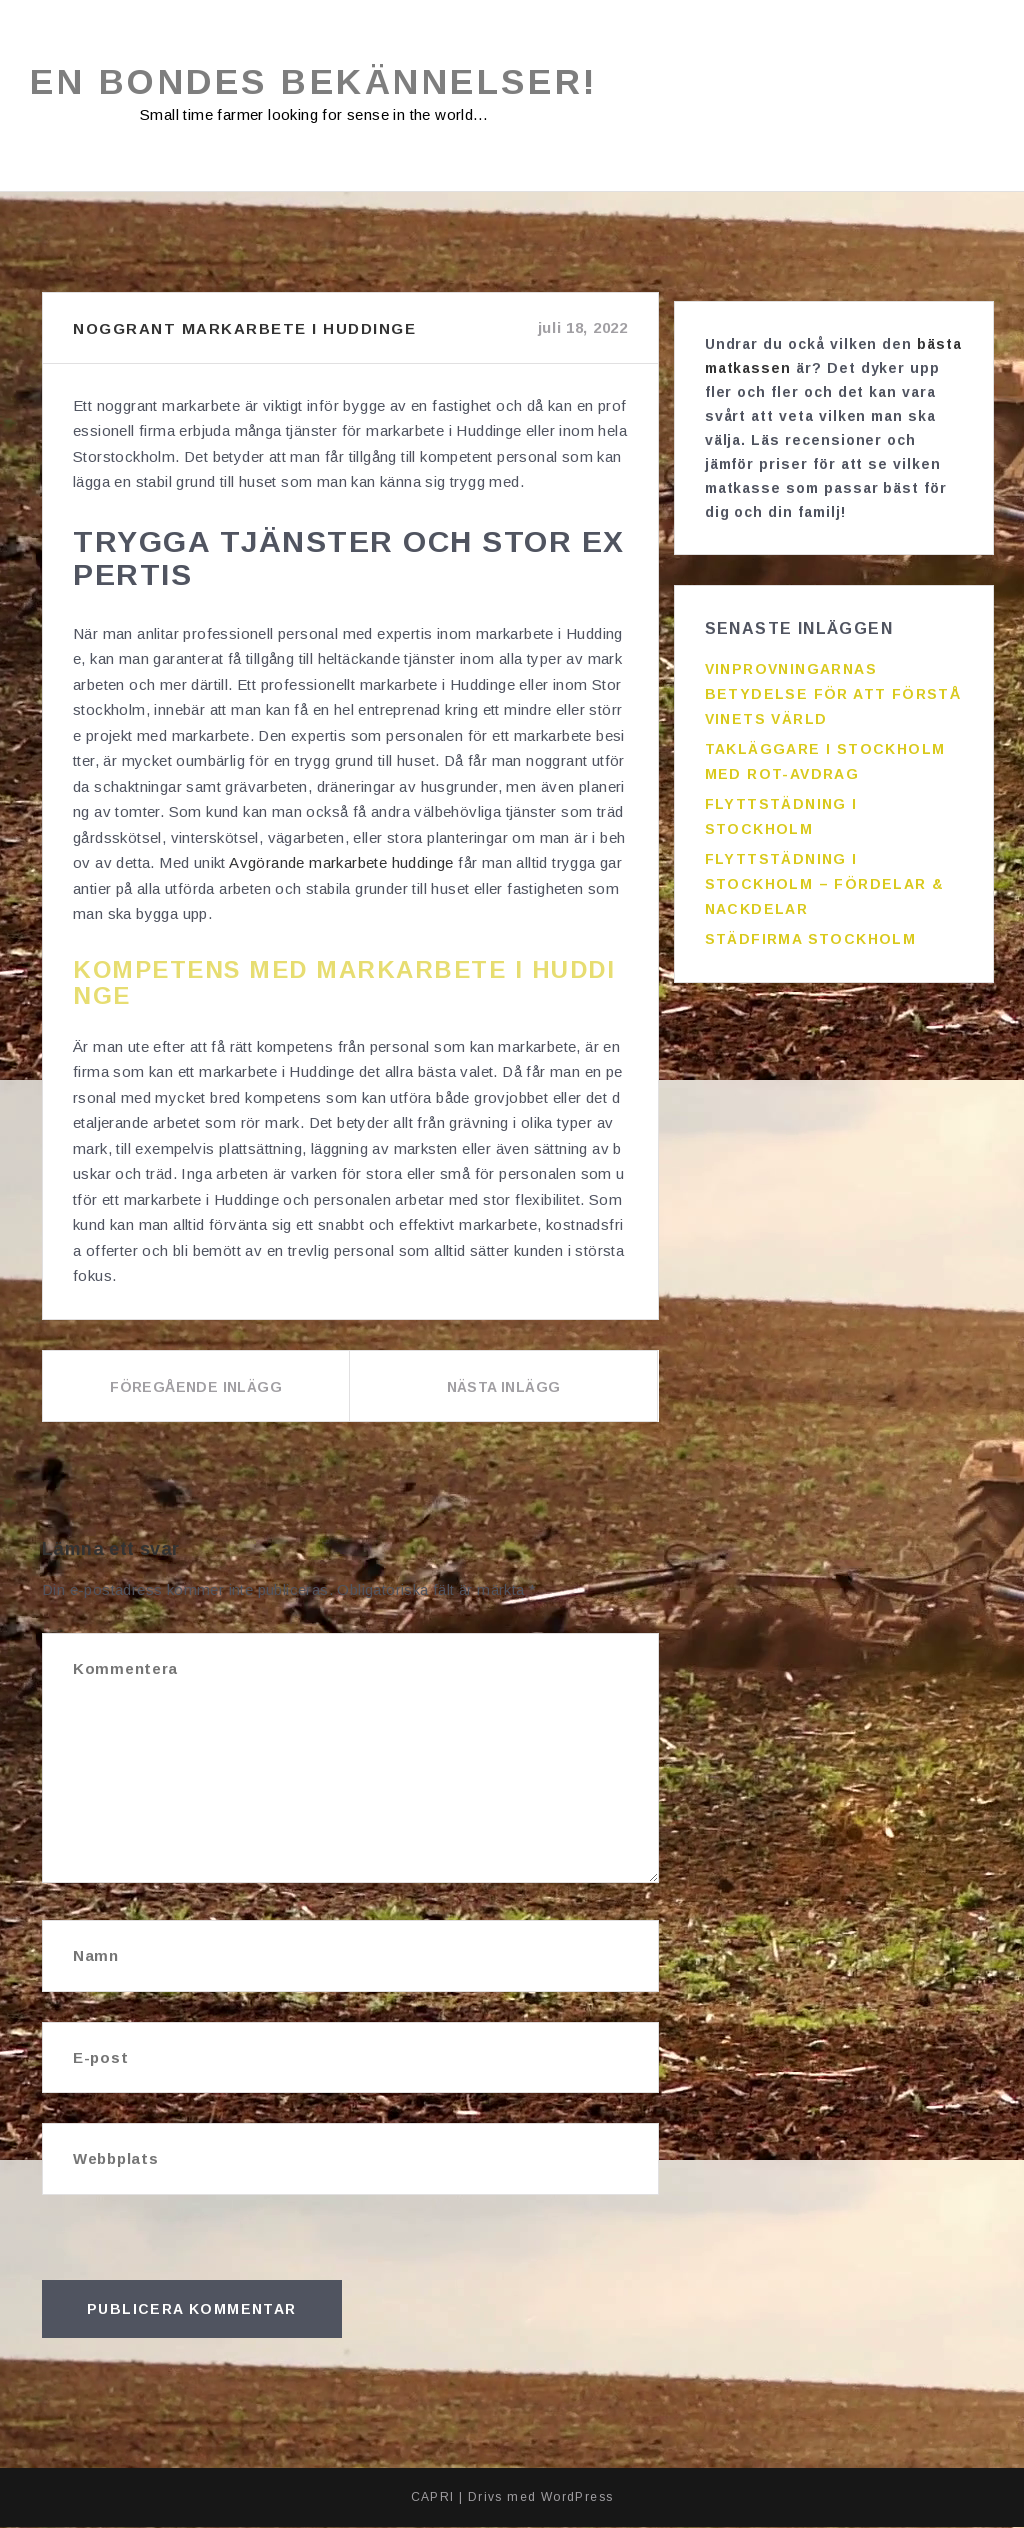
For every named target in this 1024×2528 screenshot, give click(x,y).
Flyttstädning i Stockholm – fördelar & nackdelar (825, 876)
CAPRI (433, 2498)
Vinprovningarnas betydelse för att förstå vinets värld (833, 686)
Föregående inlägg (196, 1388)
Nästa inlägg (504, 1388)
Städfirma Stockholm (811, 931)
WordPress (577, 2498)
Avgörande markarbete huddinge (341, 863)
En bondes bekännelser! (326, 82)
